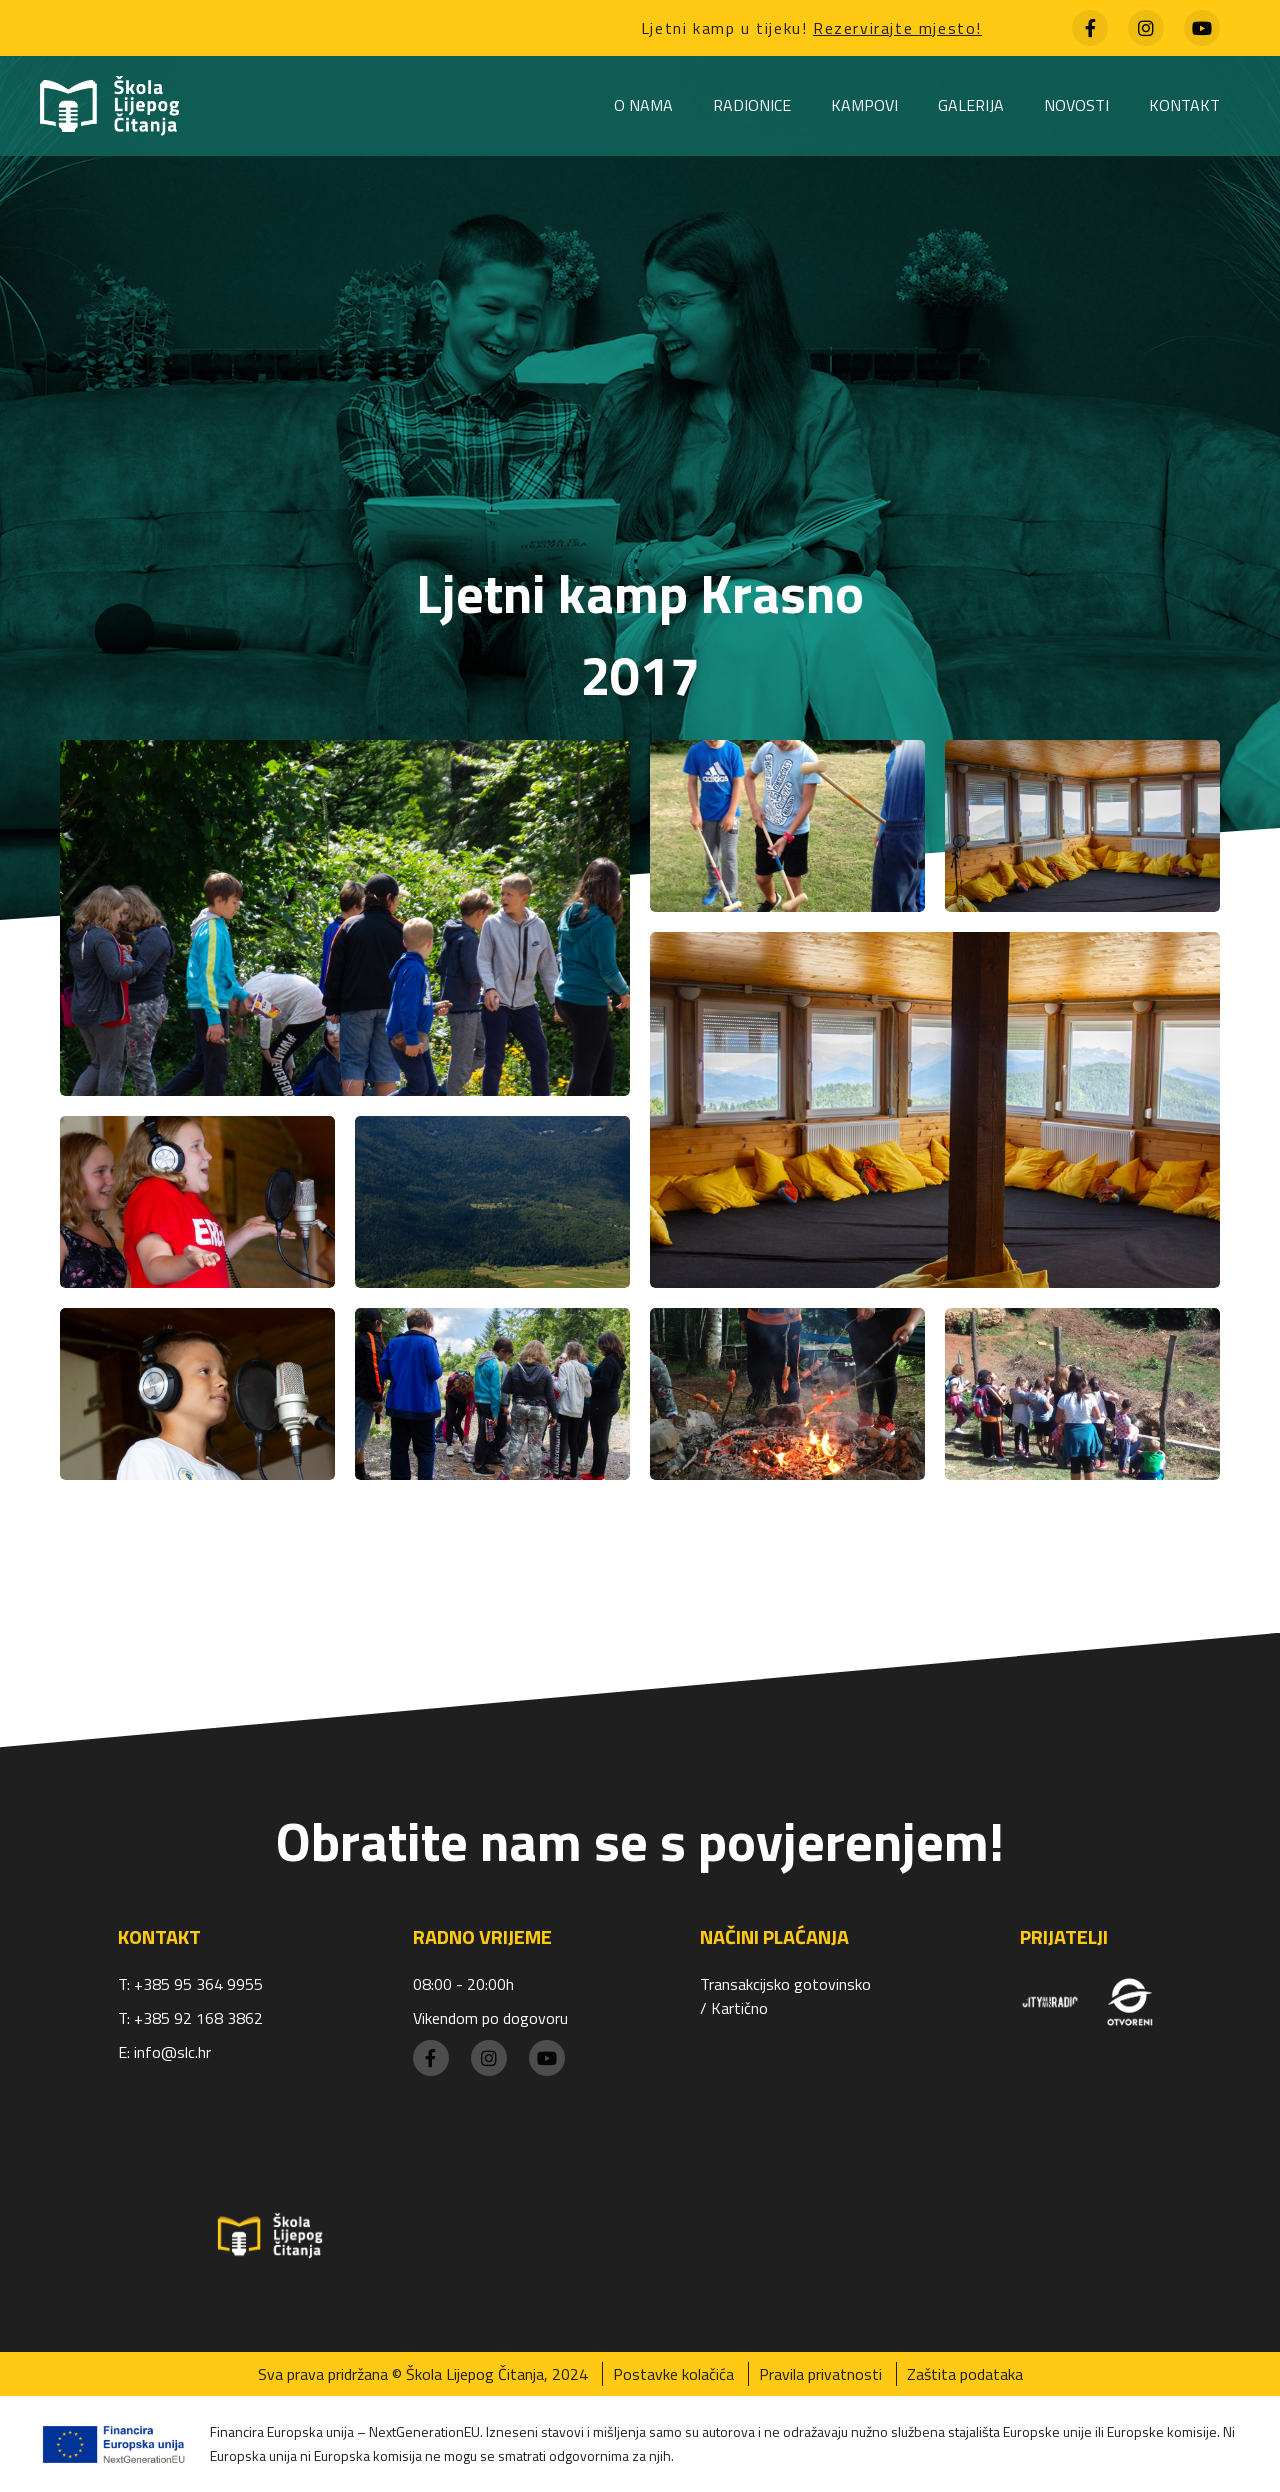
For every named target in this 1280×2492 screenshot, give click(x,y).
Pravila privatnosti (820, 2374)
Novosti (1076, 105)
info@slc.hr (172, 2052)
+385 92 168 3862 (198, 2018)
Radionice (752, 105)
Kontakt (1184, 105)
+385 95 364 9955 (198, 1984)
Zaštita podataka (965, 2374)
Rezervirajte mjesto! (897, 28)
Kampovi (864, 105)
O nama (643, 105)
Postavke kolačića (673, 2374)
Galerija (971, 105)
